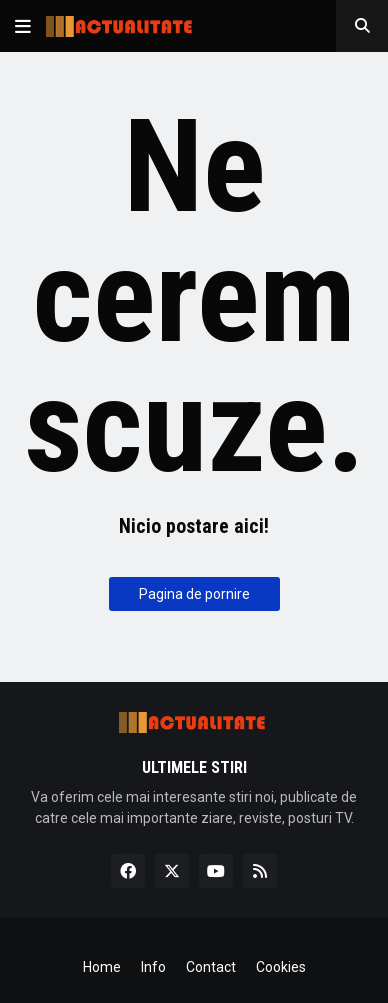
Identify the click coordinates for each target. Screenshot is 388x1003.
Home (102, 967)
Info (153, 967)
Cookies (281, 967)
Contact (211, 967)
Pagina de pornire (194, 594)
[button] (23, 26)
